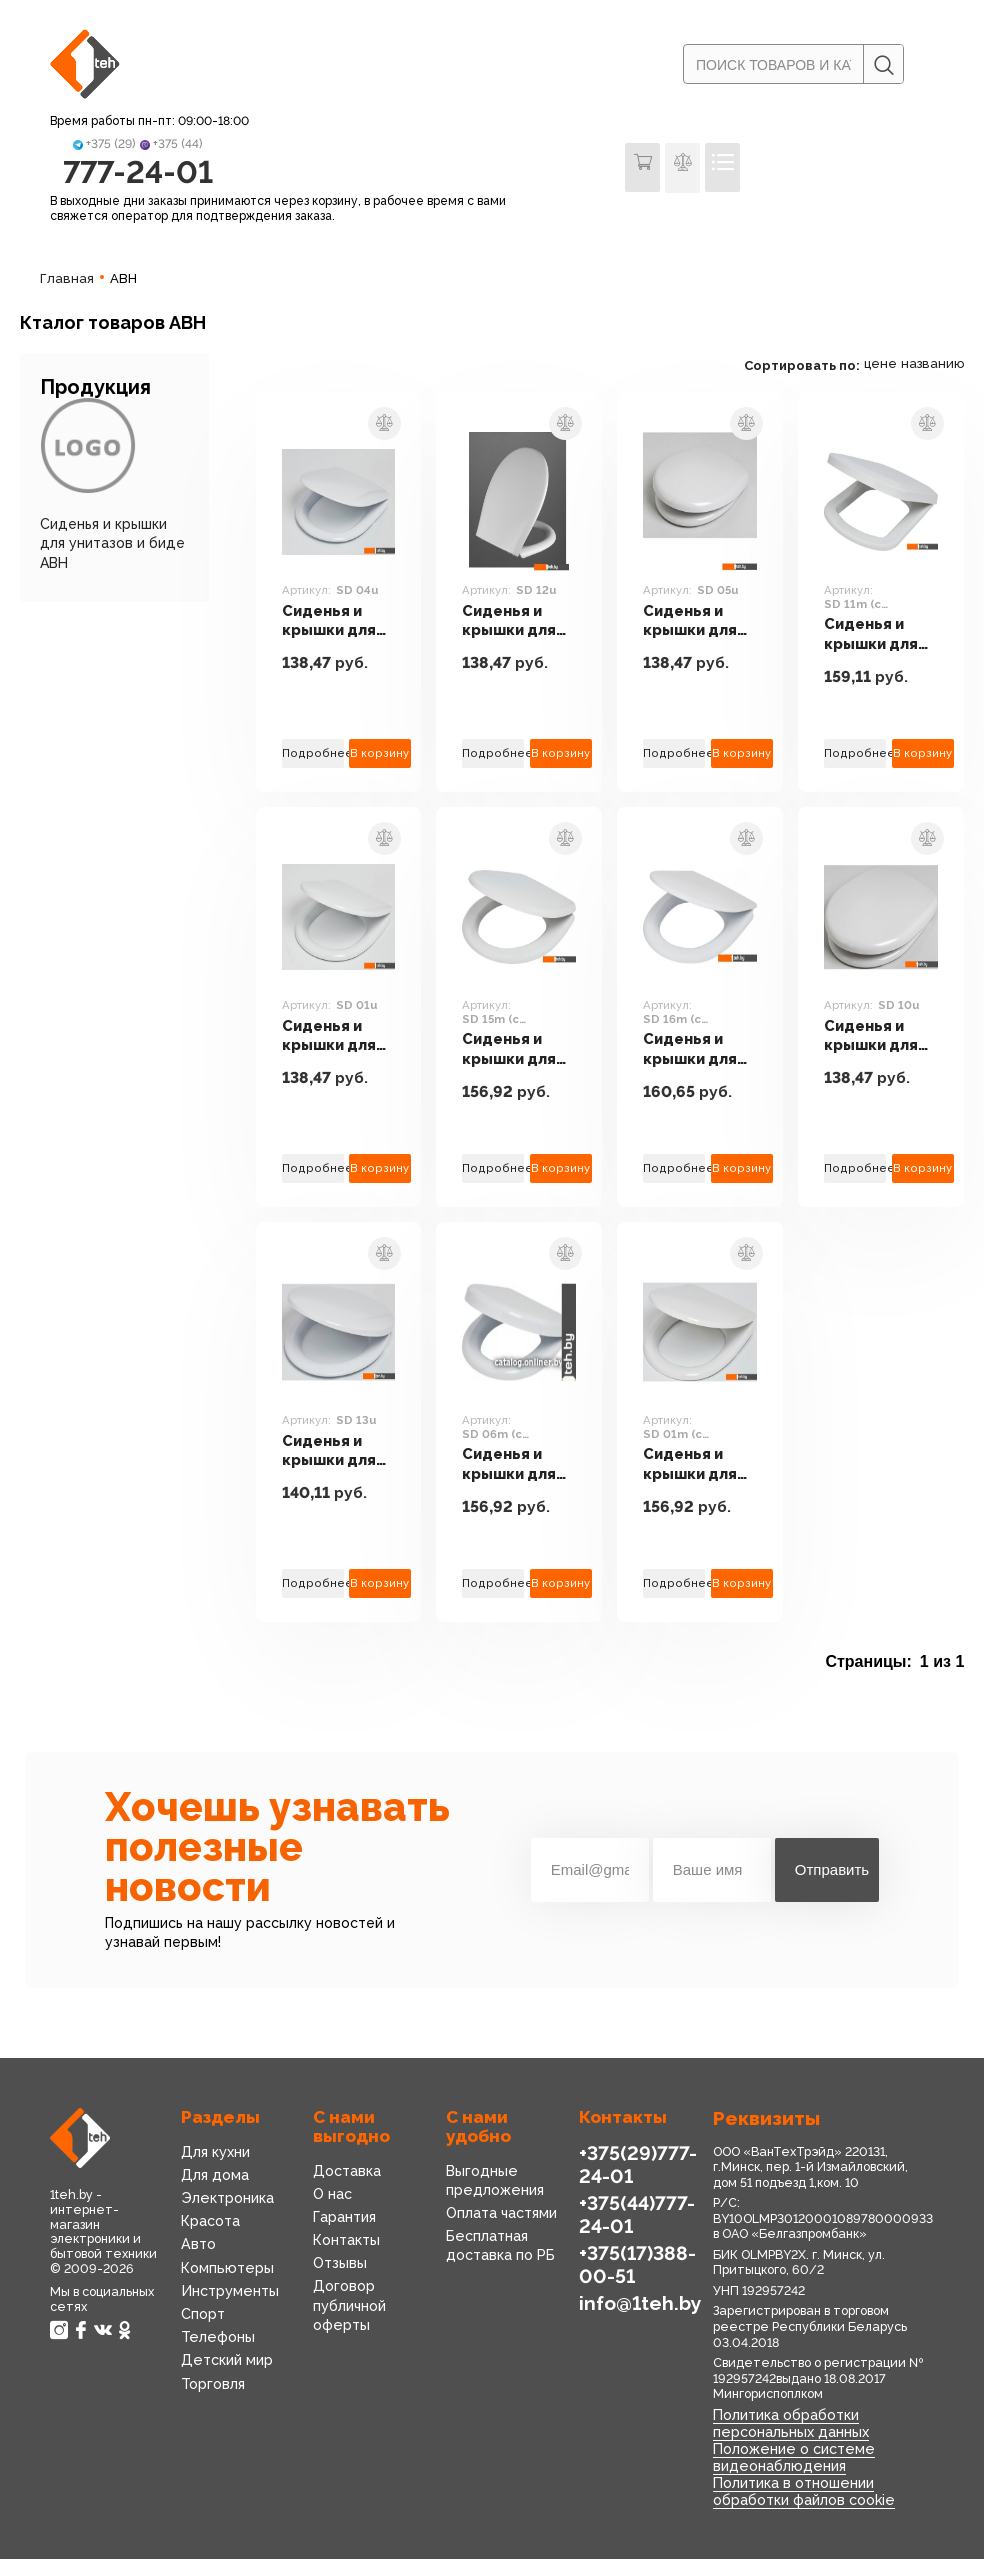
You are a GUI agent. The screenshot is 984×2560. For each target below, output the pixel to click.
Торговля (213, 2385)
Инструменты (229, 2292)
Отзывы (340, 2264)
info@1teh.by (640, 2304)
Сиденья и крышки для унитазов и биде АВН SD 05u (693, 621)
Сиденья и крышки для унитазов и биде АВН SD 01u (332, 1036)
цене (880, 365)
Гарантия (344, 2218)
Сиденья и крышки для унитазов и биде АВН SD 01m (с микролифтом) (700, 1465)
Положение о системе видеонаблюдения (791, 2458)
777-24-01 (137, 172)
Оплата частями (501, 2214)
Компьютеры (226, 2269)
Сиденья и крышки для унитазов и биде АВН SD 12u (512, 621)
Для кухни (215, 2153)
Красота (210, 2222)
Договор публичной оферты (349, 2307)
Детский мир (226, 2362)
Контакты (346, 2241)
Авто (198, 2246)
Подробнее (313, 754)
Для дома (215, 2176)
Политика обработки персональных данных (790, 2424)
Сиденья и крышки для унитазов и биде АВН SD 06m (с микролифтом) (519, 1465)
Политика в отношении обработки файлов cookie (803, 2492)
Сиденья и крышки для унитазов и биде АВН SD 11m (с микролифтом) (881, 635)
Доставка (347, 2172)
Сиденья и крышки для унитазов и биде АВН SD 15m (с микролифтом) (519, 1050)
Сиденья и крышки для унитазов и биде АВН (112, 544)
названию (932, 365)
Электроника (226, 2199)
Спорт (203, 2315)
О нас (332, 2195)
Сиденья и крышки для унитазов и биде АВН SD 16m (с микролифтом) (700, 1050)
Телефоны (217, 2338)
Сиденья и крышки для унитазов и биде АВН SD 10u (874, 1036)
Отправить (832, 1870)
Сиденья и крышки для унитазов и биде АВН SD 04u (332, 621)
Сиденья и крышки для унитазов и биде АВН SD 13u (332, 1451)
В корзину (379, 754)
